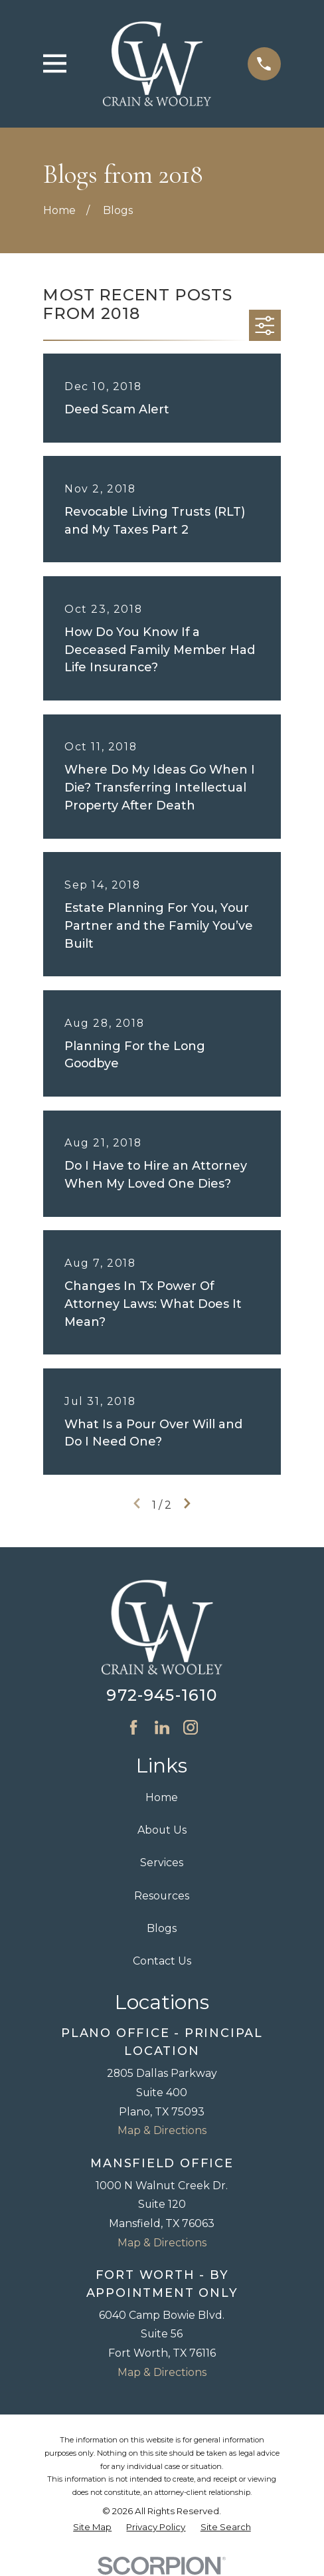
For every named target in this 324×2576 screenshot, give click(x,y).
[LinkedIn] (162, 1727)
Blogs (162, 1928)
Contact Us (162, 1961)
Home (161, 1797)
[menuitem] (92, 2527)
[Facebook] (133, 1727)
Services (161, 1862)
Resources (161, 1895)
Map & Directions (162, 2130)
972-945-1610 (161, 1695)
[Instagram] (190, 1727)
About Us (162, 1830)
